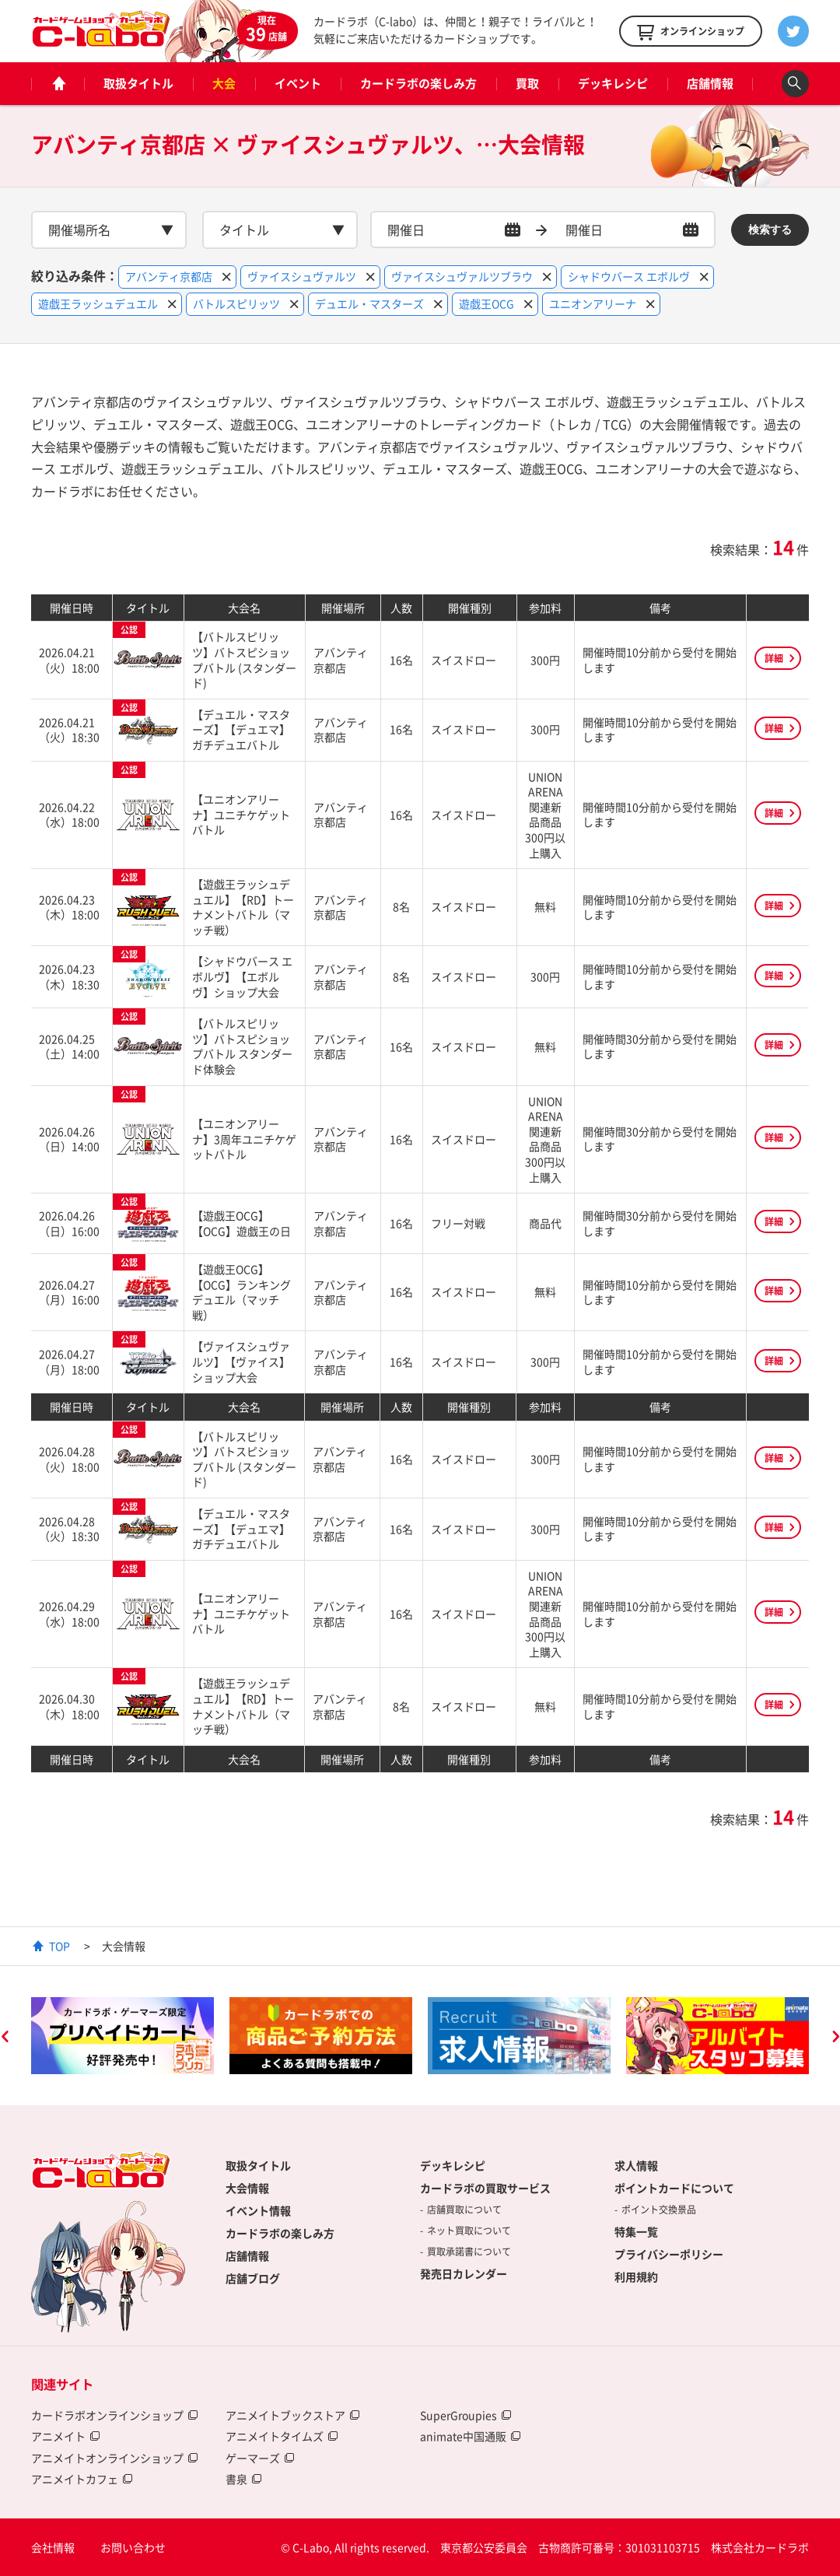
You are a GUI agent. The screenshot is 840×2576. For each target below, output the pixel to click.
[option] (122, 2036)
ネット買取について (469, 2231)
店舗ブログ (253, 2278)
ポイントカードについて (674, 2188)
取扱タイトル (138, 83)
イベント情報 (258, 2210)
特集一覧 (636, 2231)
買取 (527, 83)
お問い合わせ (133, 2547)
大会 (224, 83)
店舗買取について (464, 2210)
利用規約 (636, 2276)
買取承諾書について (469, 2252)
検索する (770, 229)
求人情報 (636, 2165)
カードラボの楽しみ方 (418, 83)
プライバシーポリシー (668, 2254)
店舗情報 (710, 83)
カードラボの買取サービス (485, 2188)
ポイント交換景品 (658, 2210)
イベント (298, 83)
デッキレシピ (613, 83)
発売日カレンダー (463, 2273)
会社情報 (53, 2547)
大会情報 (247, 2188)
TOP (59, 1946)
